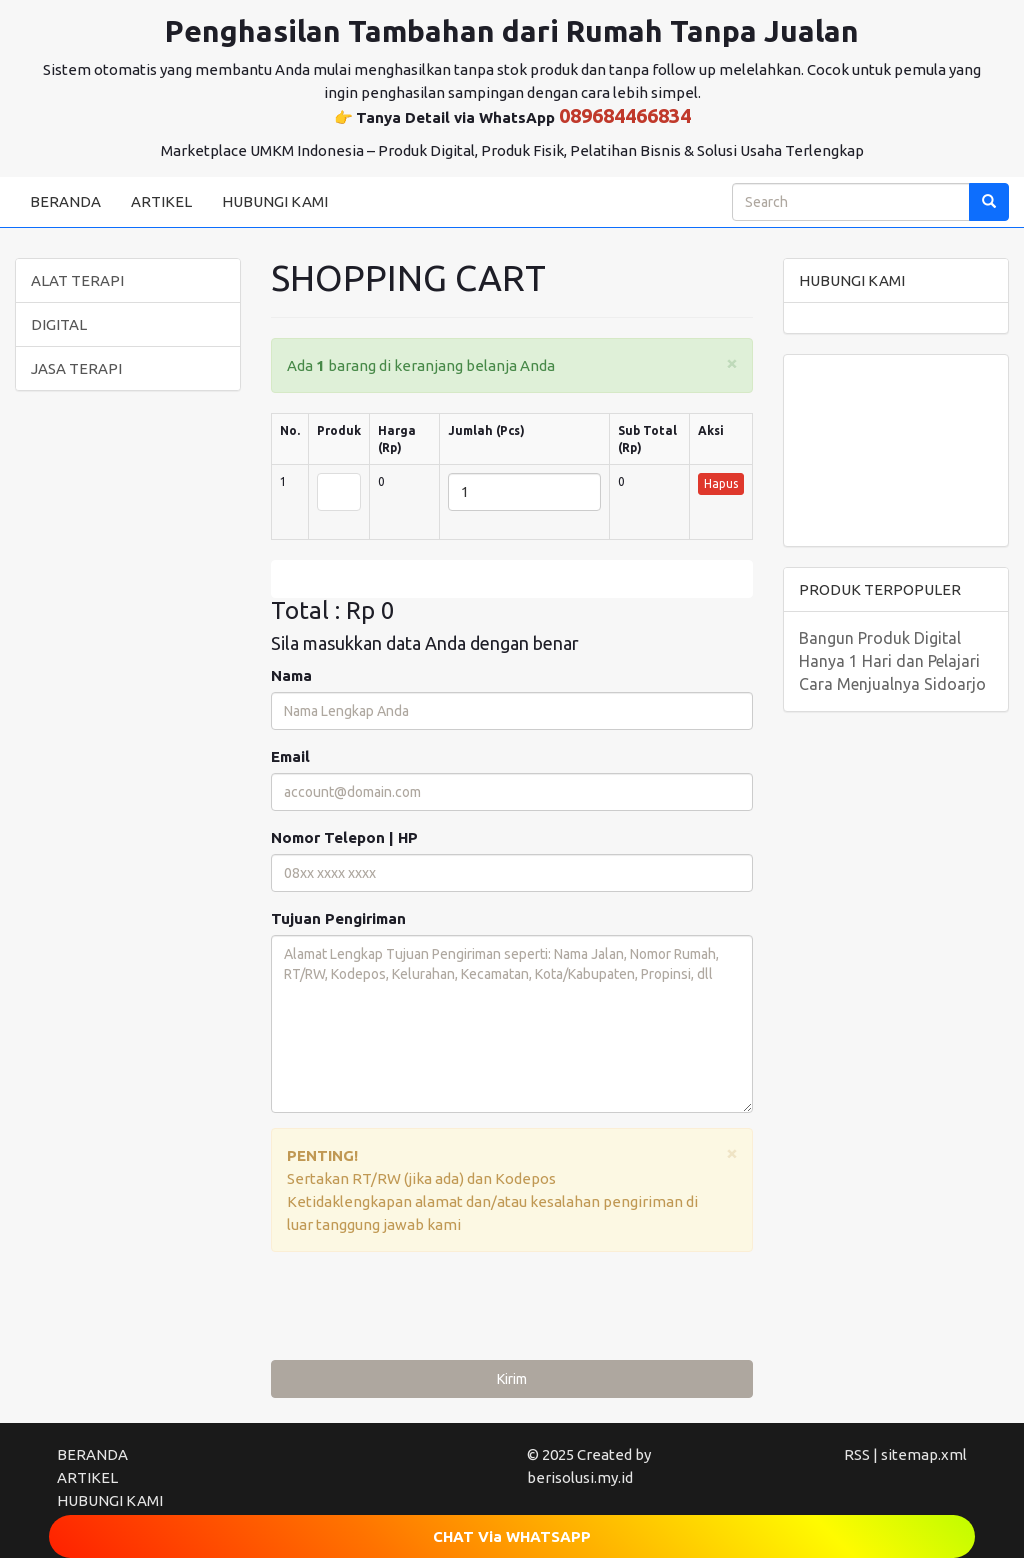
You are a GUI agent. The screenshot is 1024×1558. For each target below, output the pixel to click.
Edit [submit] (512, 579)
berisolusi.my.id (580, 1477)
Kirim (512, 1379)
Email (290, 756)
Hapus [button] (721, 483)
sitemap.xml (924, 1454)
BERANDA (65, 201)
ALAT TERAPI (77, 280)
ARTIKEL (161, 201)
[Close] (732, 362)
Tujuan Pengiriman (338, 918)
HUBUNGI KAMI (275, 201)
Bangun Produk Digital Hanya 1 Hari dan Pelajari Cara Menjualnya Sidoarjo (892, 661)
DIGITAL (59, 324)
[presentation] (423, 1311)
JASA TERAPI (76, 368)
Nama (291, 675)
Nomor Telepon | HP (344, 837)
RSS (857, 1454)
